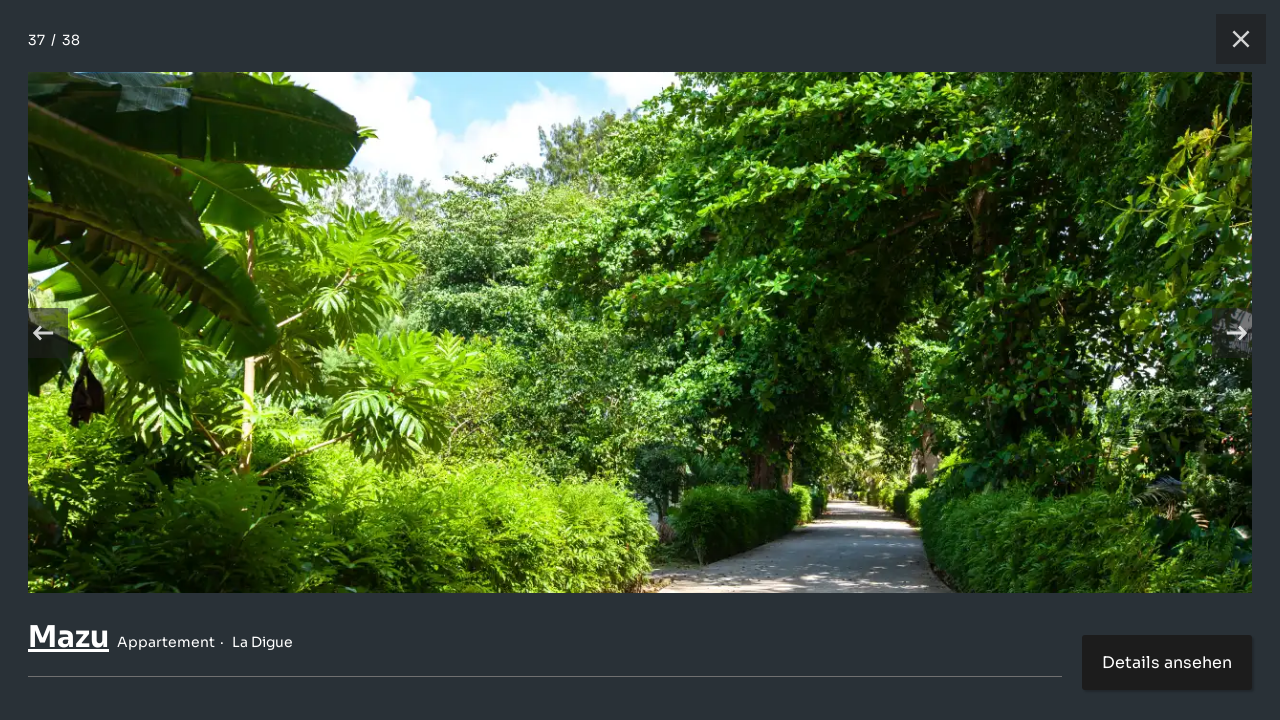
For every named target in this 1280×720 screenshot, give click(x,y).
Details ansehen (1167, 662)
